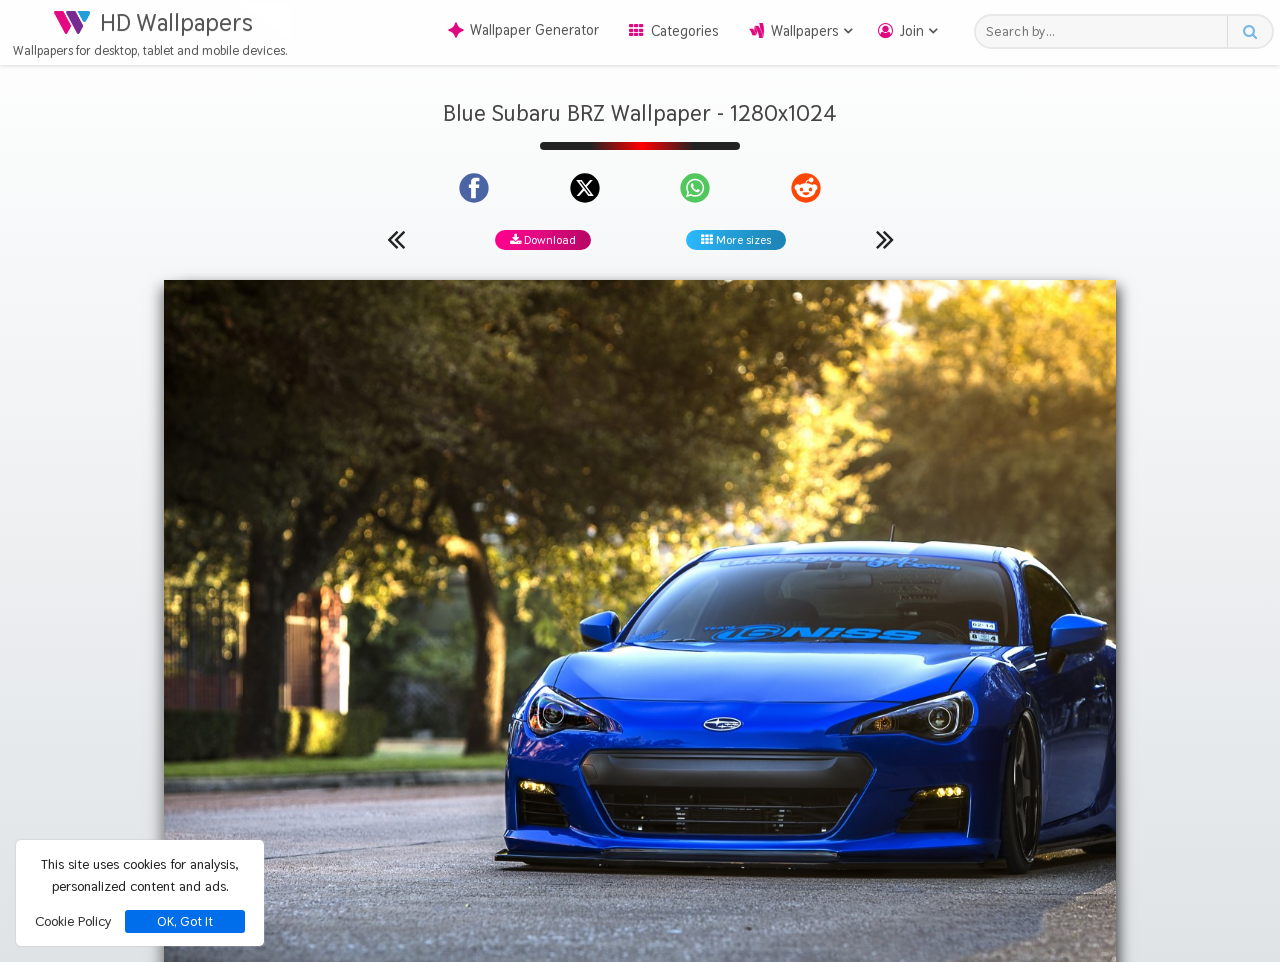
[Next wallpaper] (885, 239)
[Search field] (1106, 31)
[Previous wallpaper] (396, 239)
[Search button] (1249, 31)
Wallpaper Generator (523, 30)
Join (912, 31)
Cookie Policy (73, 921)
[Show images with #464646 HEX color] (475, 724)
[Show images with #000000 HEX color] (630, 724)
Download (543, 240)
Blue (628, 649)
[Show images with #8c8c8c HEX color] (553, 724)
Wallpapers (805, 31)
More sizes (736, 240)
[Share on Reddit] (806, 188)
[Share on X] (585, 188)
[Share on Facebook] (474, 188)
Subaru (681, 649)
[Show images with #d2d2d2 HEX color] (862, 724)
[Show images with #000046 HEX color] (707, 724)
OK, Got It (185, 921)
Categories (685, 31)
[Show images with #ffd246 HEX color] (785, 724)
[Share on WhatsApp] (695, 188)
